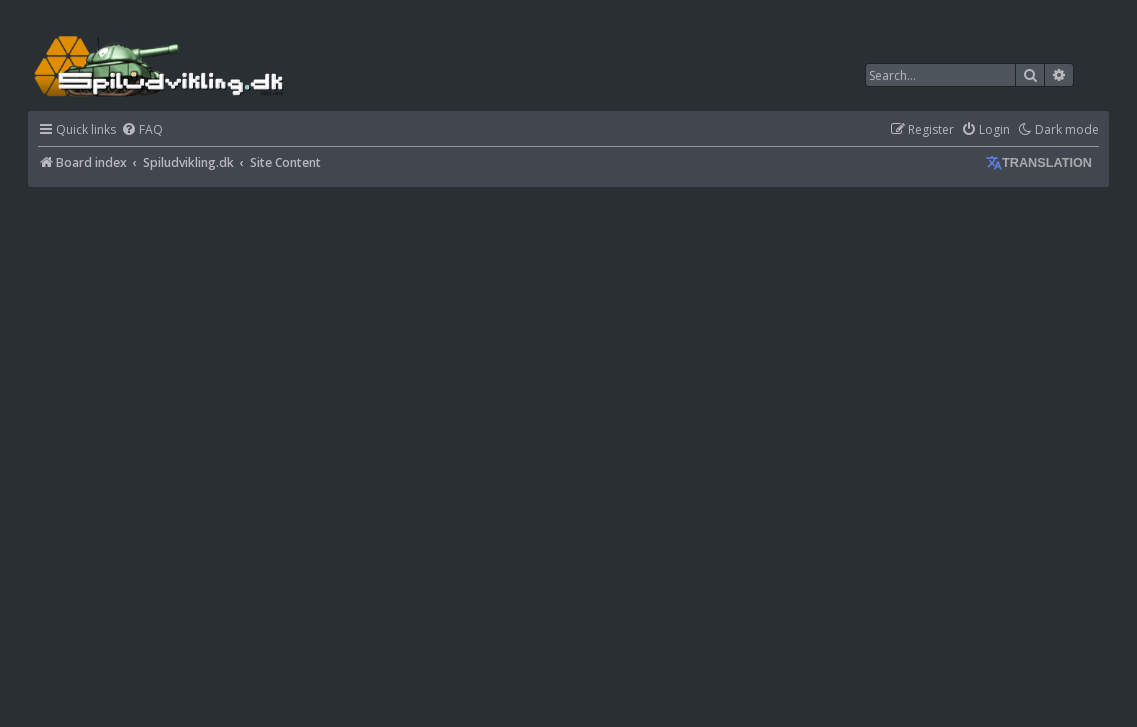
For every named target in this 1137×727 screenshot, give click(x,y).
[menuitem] (142, 130)
